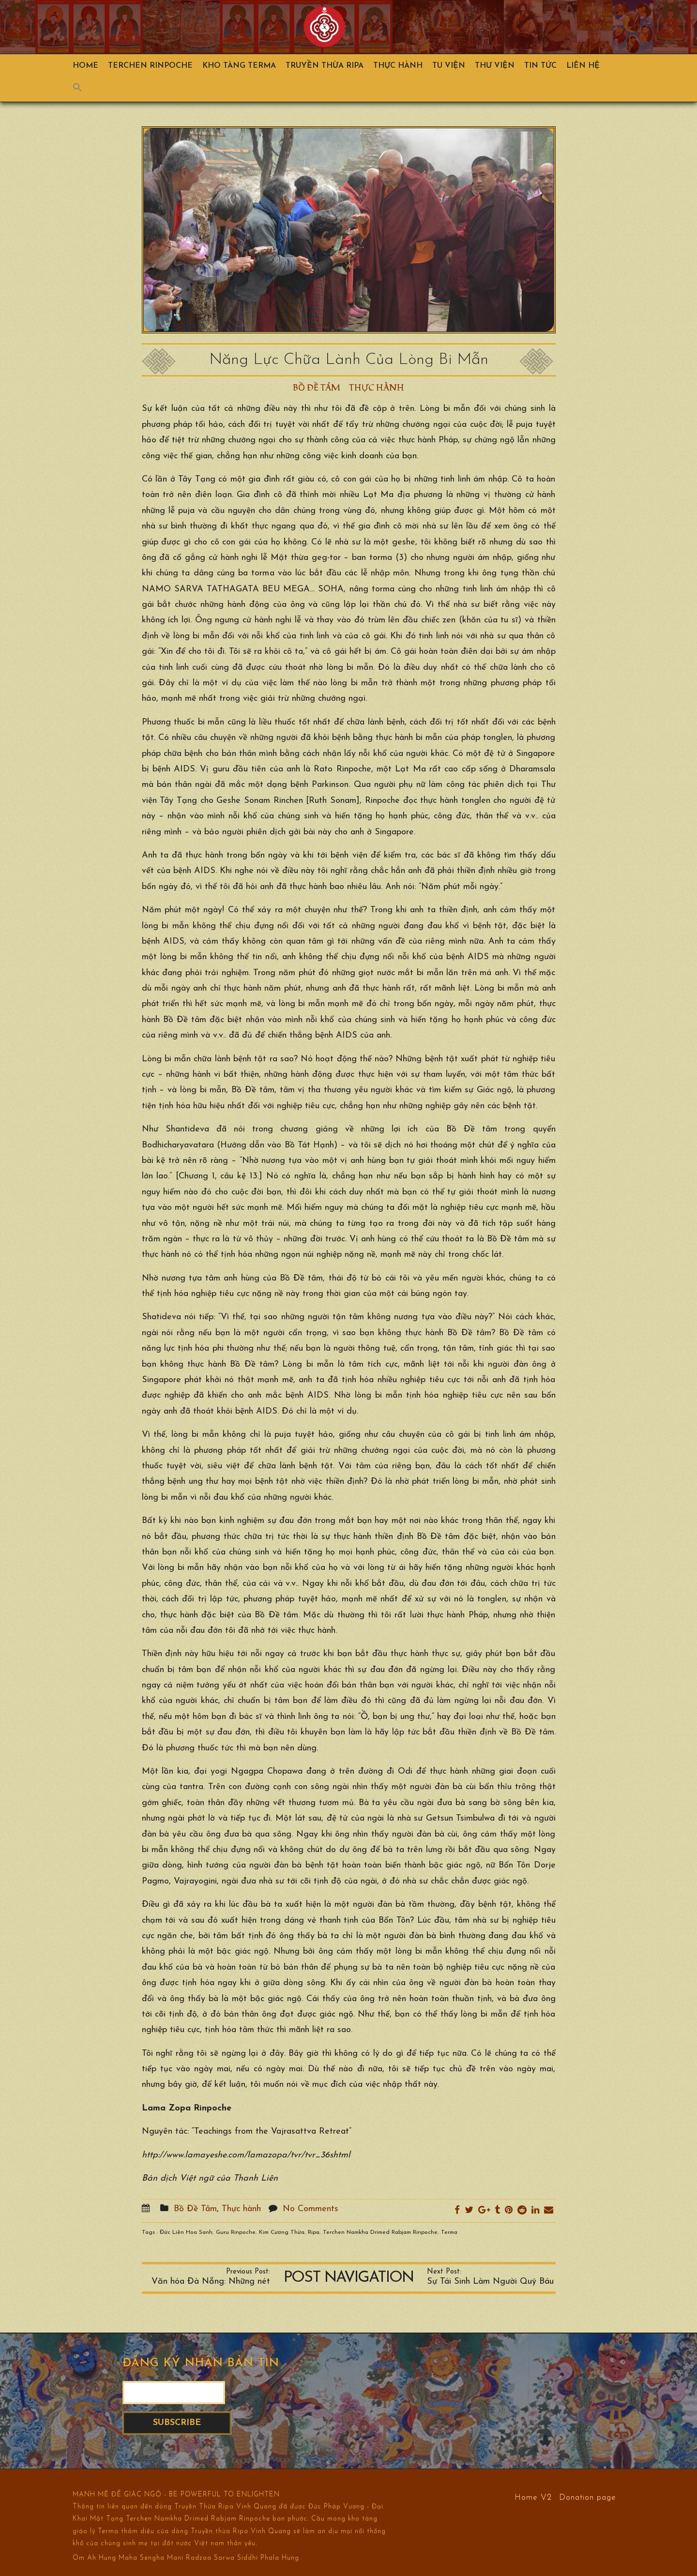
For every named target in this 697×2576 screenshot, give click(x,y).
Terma (449, 2232)
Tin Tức (540, 66)
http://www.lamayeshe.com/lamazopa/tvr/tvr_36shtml (246, 2155)
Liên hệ (583, 66)
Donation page (587, 2497)
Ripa (313, 2232)
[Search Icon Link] (82, 89)
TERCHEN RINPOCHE (150, 66)
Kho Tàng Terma (239, 66)
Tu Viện (448, 66)
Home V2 (533, 2497)
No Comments (310, 2209)
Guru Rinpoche (236, 2232)
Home (85, 66)
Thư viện (495, 66)
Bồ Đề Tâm (316, 388)
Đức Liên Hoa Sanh (186, 2232)
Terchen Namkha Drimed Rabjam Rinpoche (380, 2232)
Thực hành (398, 66)
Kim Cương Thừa (281, 2232)
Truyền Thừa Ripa (325, 66)
